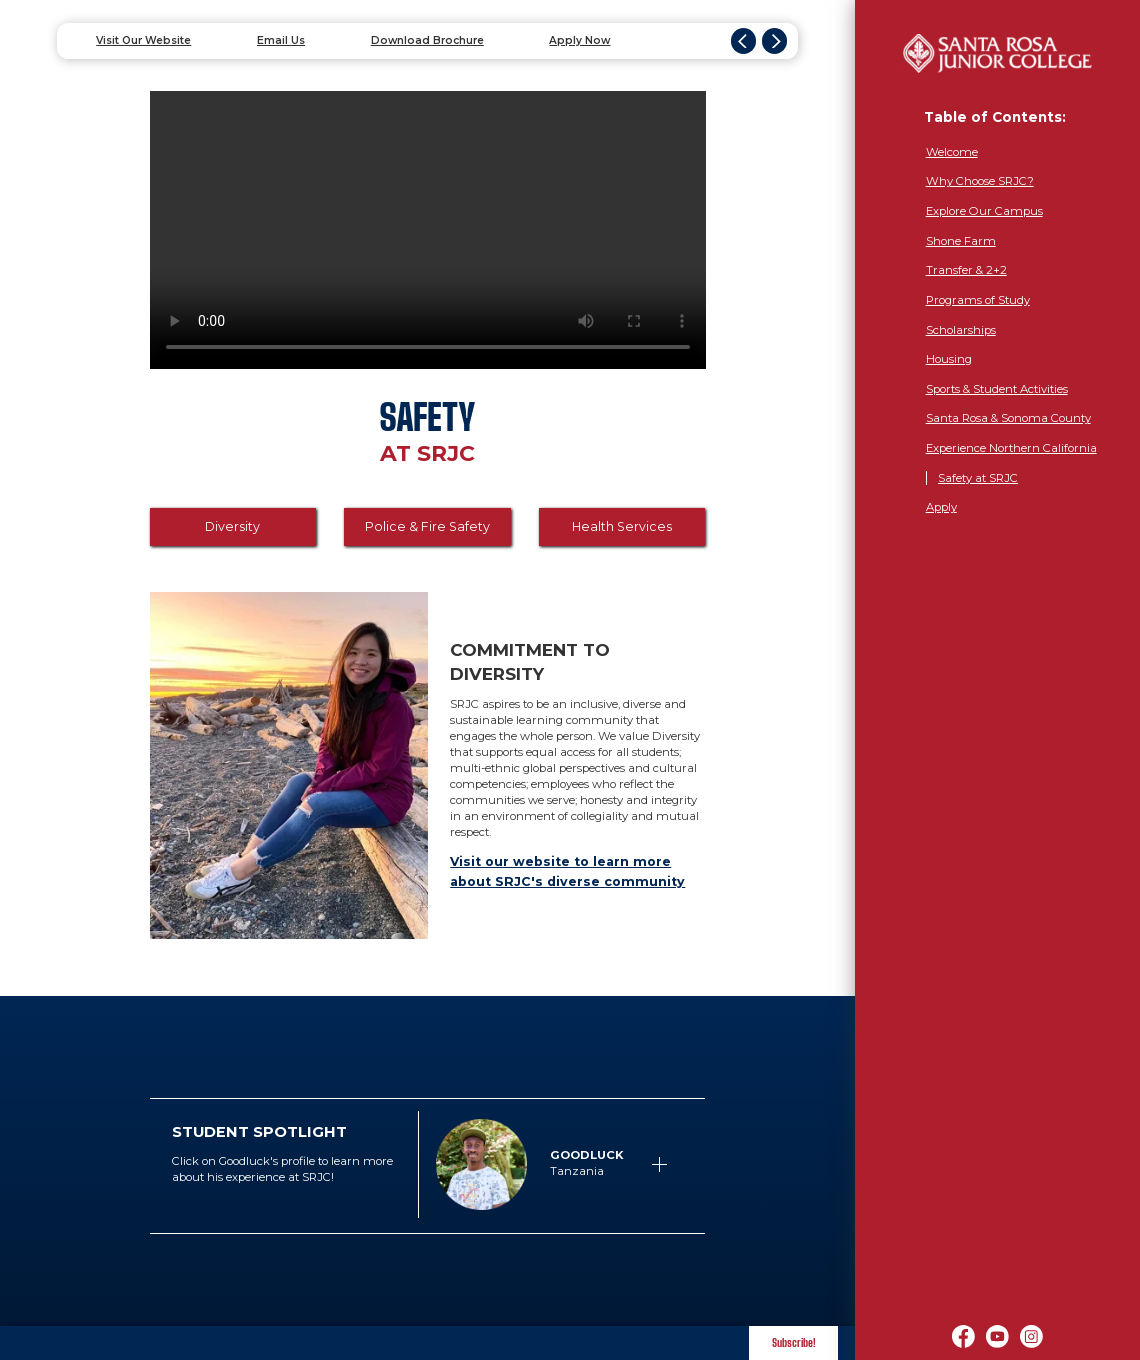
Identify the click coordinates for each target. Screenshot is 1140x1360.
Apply (941, 507)
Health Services (622, 526)
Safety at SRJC (978, 478)
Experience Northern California (1011, 448)
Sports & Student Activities (997, 389)
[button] (551, 1164)
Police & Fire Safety (427, 526)
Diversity (232, 526)
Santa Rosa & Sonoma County (1008, 418)
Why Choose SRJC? (980, 181)
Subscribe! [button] (794, 1342)
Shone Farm (961, 241)
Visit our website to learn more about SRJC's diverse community (567, 871)
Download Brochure (427, 40)
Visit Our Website (143, 40)
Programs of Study (978, 300)
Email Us (281, 40)
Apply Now (579, 40)
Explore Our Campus (984, 211)
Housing (949, 359)
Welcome (952, 152)
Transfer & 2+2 (966, 270)
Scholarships (961, 330)
